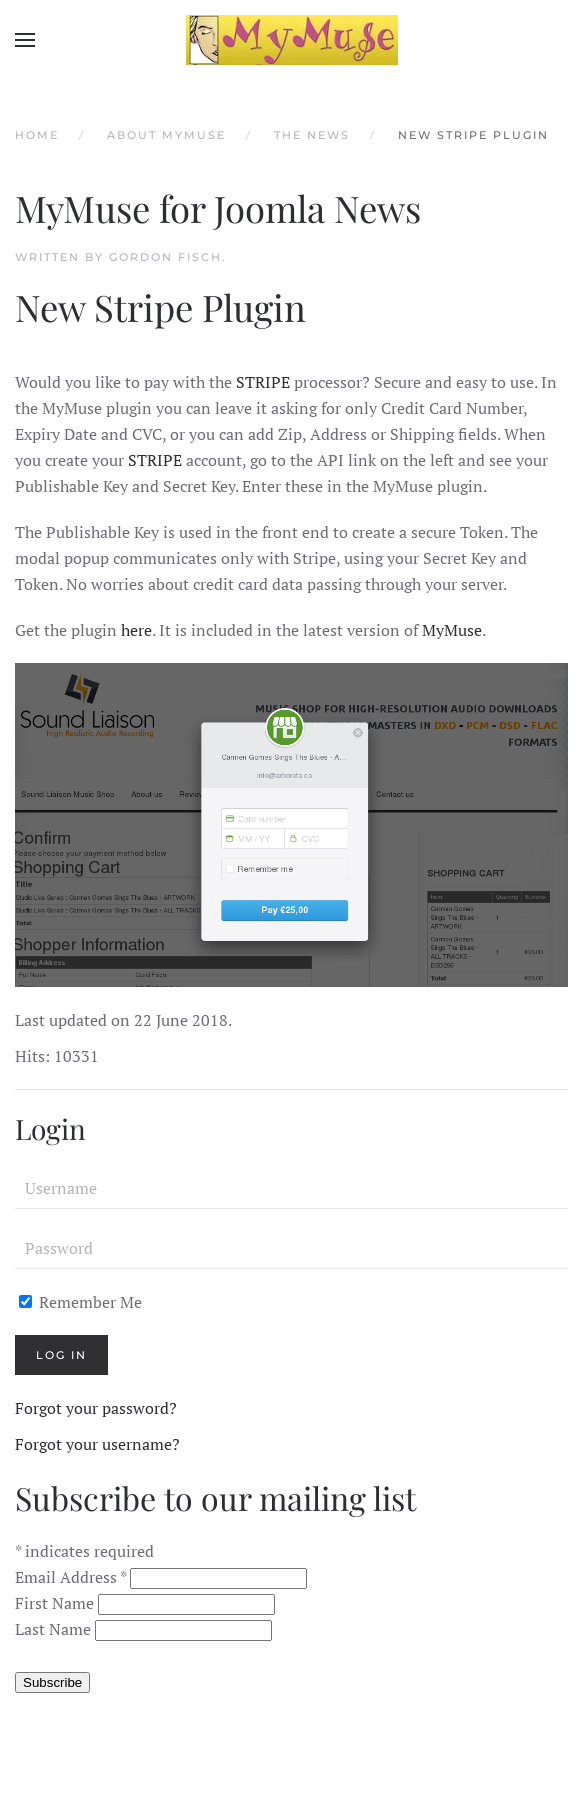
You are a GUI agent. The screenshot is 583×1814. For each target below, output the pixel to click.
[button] (25, 40)
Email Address (72, 1577)
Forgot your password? (96, 1408)
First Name (56, 1603)
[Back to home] (292, 40)
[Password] (291, 1249)
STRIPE (261, 382)
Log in (61, 1355)
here (136, 630)
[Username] (291, 1189)
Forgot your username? (97, 1444)
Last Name (55, 1629)
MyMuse (452, 630)
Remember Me (80, 1302)
